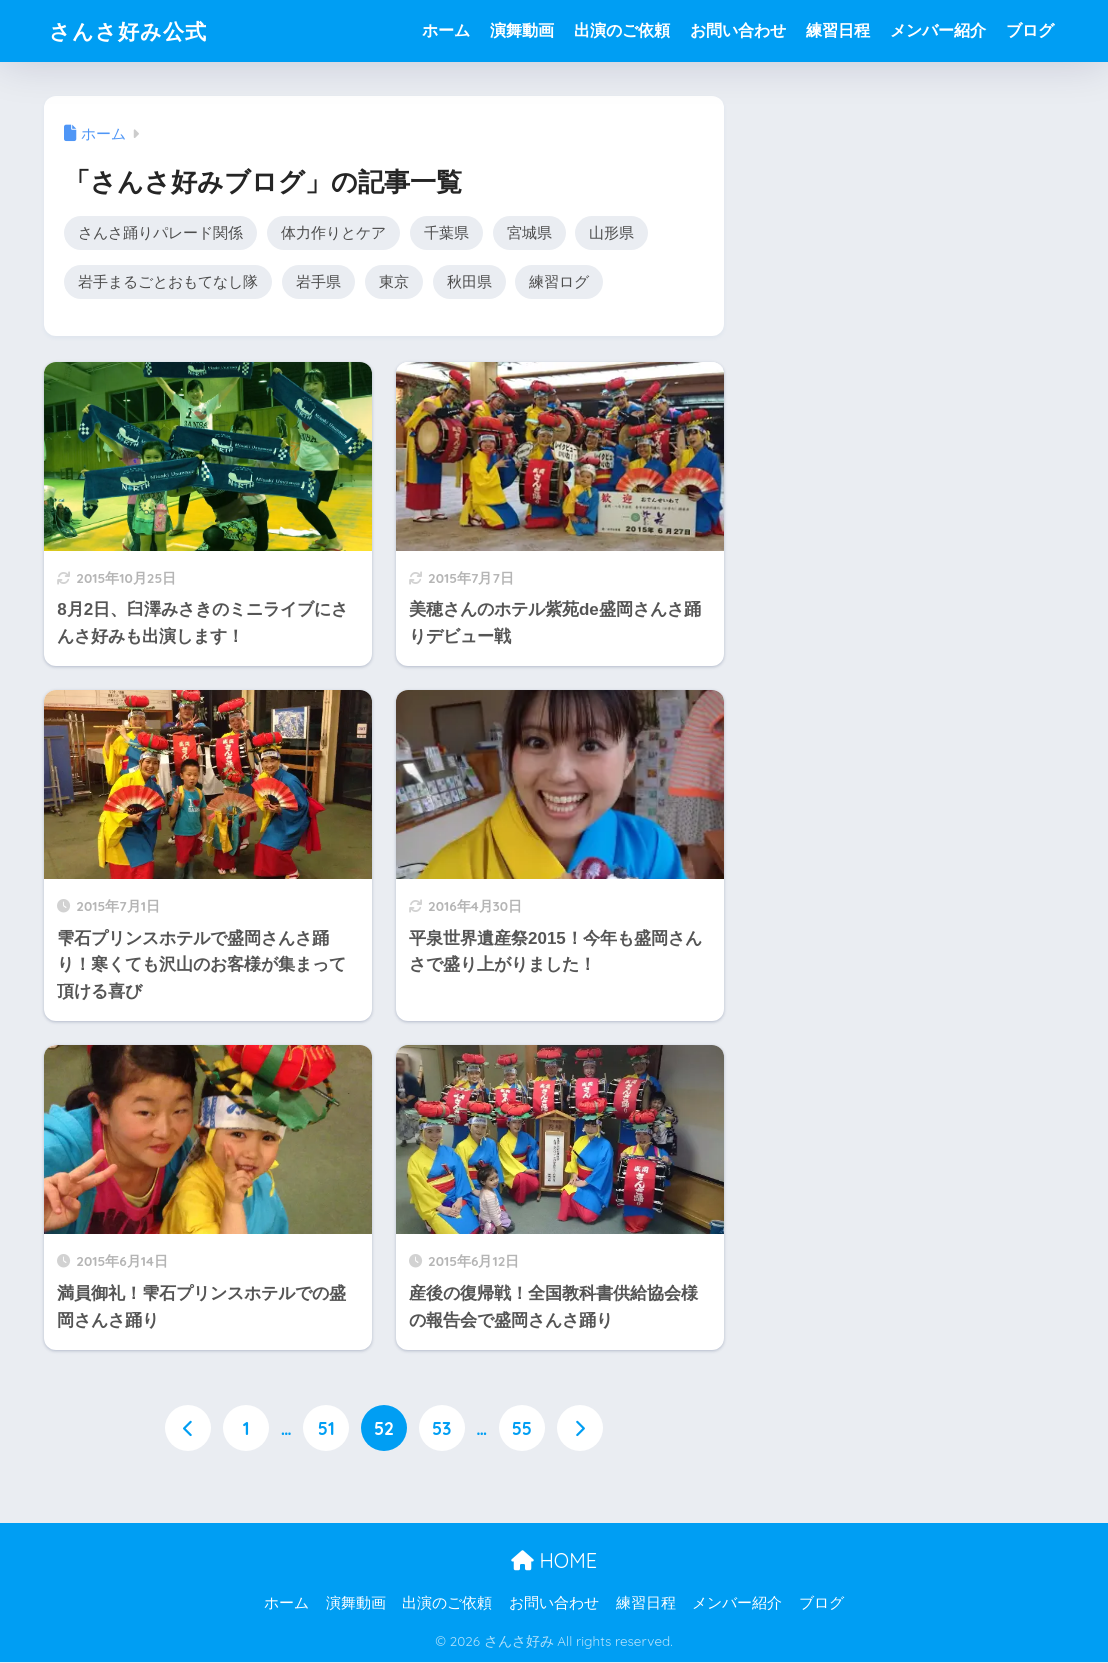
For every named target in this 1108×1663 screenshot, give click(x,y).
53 (441, 1429)
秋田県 (469, 282)
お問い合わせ (738, 30)
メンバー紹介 (938, 30)
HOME (554, 1562)
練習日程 (838, 30)
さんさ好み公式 (135, 30)
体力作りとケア (333, 232)
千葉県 (446, 232)
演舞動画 (522, 30)
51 (326, 1429)
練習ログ (559, 282)
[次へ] (580, 1429)
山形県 (611, 232)
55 (522, 1429)
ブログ (1030, 30)
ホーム (446, 30)
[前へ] (188, 1429)
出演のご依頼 (622, 30)
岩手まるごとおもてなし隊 (168, 282)
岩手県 (318, 282)
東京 (394, 282)
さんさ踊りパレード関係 (160, 232)
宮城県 (529, 232)
